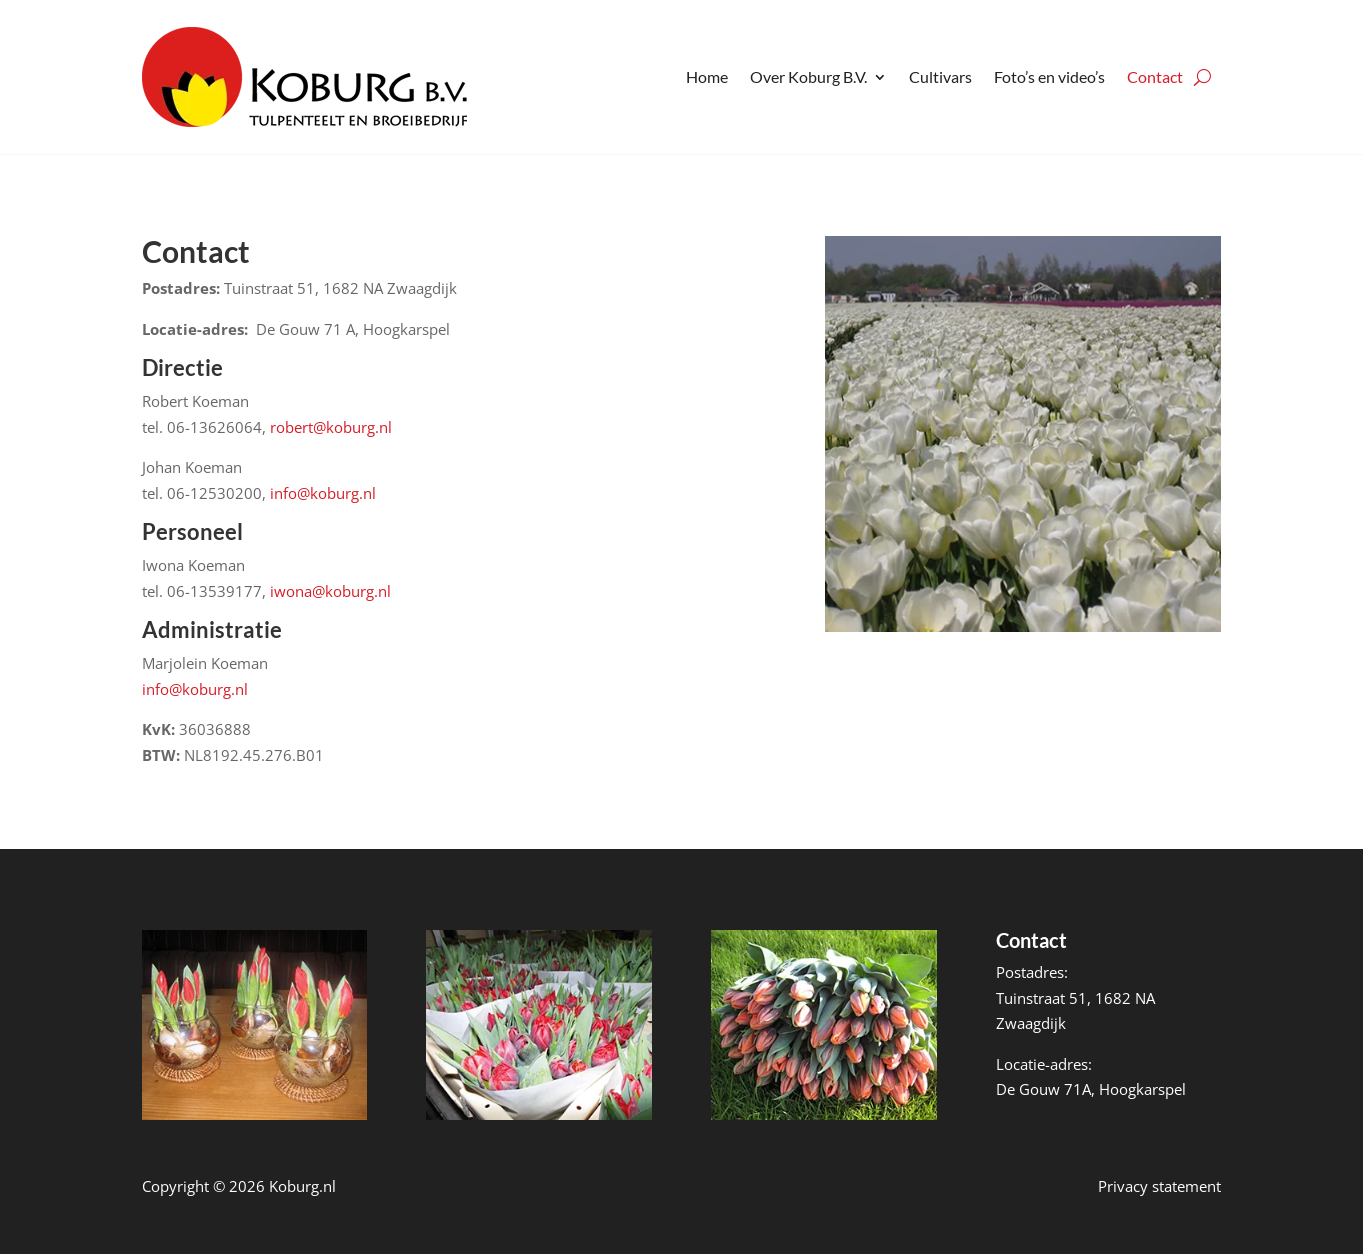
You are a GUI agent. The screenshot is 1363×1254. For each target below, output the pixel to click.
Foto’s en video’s (1049, 76)
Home (707, 76)
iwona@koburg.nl (330, 591)
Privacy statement (1159, 1186)
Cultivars (940, 76)
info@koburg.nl (323, 493)
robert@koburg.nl (331, 427)
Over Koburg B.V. (808, 76)
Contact (1155, 76)
